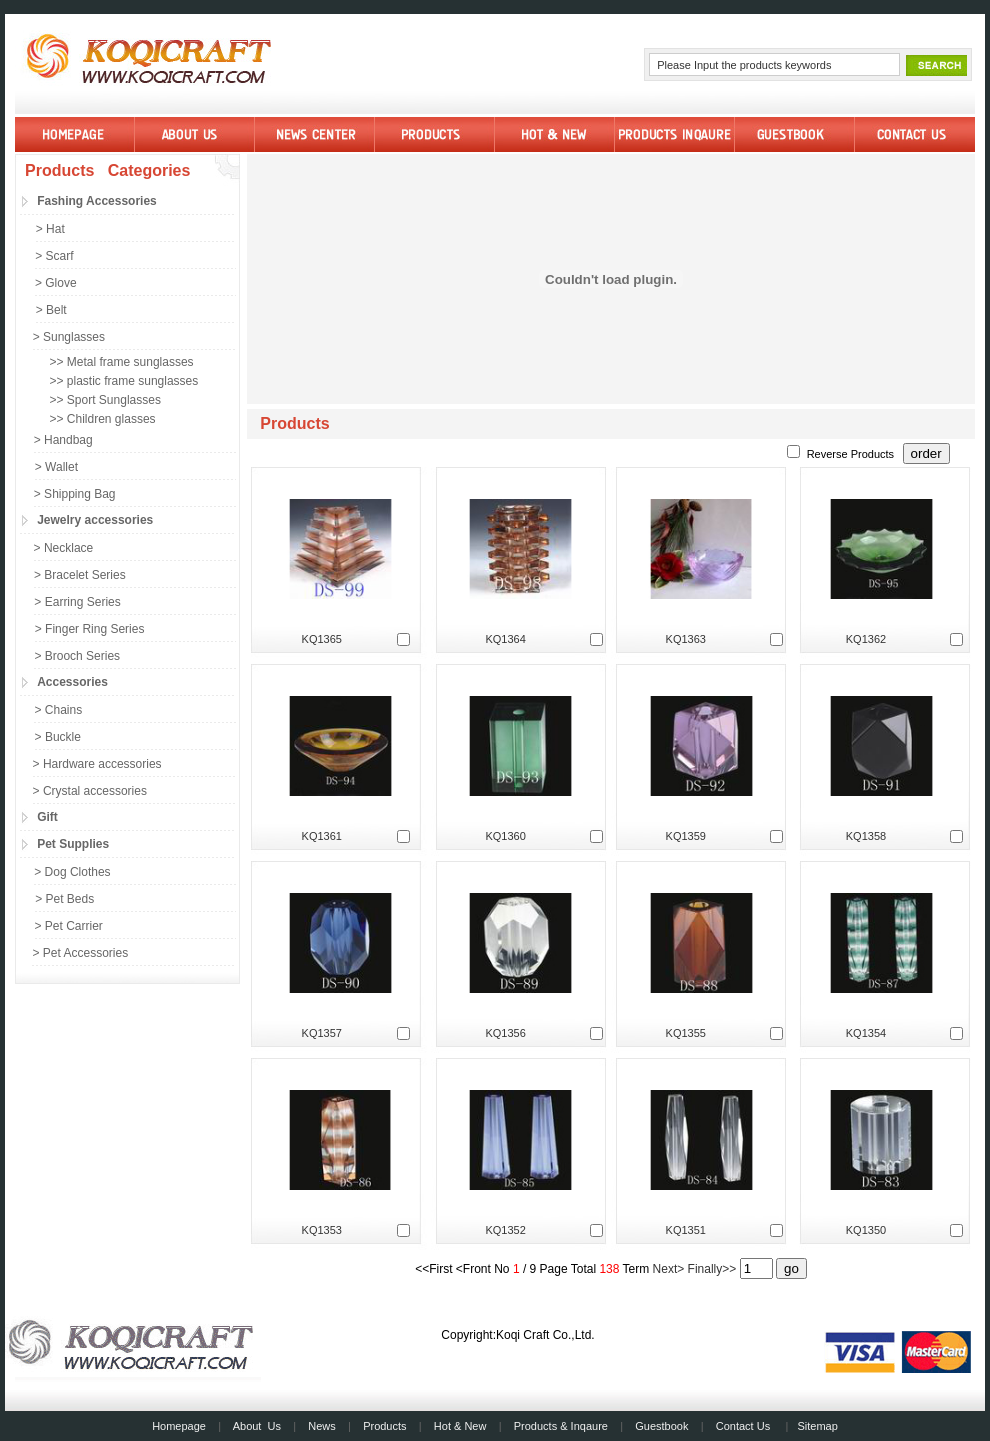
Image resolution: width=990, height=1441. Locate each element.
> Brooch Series (77, 656)
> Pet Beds (64, 899)
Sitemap (817, 1426)
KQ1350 (866, 1230)
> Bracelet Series (80, 575)
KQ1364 (505, 639)
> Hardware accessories (97, 764)
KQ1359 (686, 836)
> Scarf (54, 256)
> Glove (56, 283)
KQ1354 (866, 1033)
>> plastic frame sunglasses (124, 381)
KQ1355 (686, 1033)
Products (384, 1426)
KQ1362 (866, 639)
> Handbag (63, 440)
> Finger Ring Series (90, 629)
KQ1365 (322, 639)
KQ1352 (505, 1230)
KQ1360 (505, 836)
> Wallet (56, 467)
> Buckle (58, 737)
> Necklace (64, 548)
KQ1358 (866, 836)
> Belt (51, 310)
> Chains (58, 710)
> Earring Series (77, 602)
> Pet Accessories (80, 953)
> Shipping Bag (75, 494)
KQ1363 (686, 639)
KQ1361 (322, 836)
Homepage (179, 1426)
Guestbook (661, 1426)
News (322, 1426)
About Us (257, 1426)
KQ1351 (686, 1230)
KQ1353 (322, 1230)
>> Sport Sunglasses (105, 400)
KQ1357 (322, 1033)
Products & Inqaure (561, 1426)
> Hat (50, 229)
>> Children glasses (103, 419)
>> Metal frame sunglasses (122, 362)
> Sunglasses (69, 337)
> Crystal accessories (90, 791)
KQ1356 (505, 1033)
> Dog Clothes (72, 872)
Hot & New (460, 1426)
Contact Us (743, 1426)
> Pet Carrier (69, 926)
